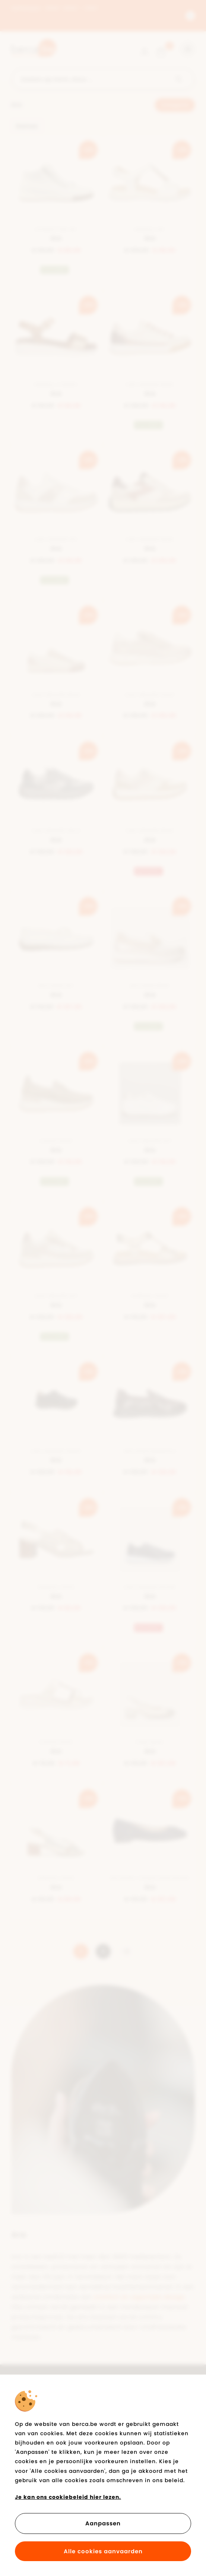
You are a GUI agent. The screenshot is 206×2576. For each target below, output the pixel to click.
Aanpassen (103, 2523)
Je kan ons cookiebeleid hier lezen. (68, 2497)
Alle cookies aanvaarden (103, 2551)
